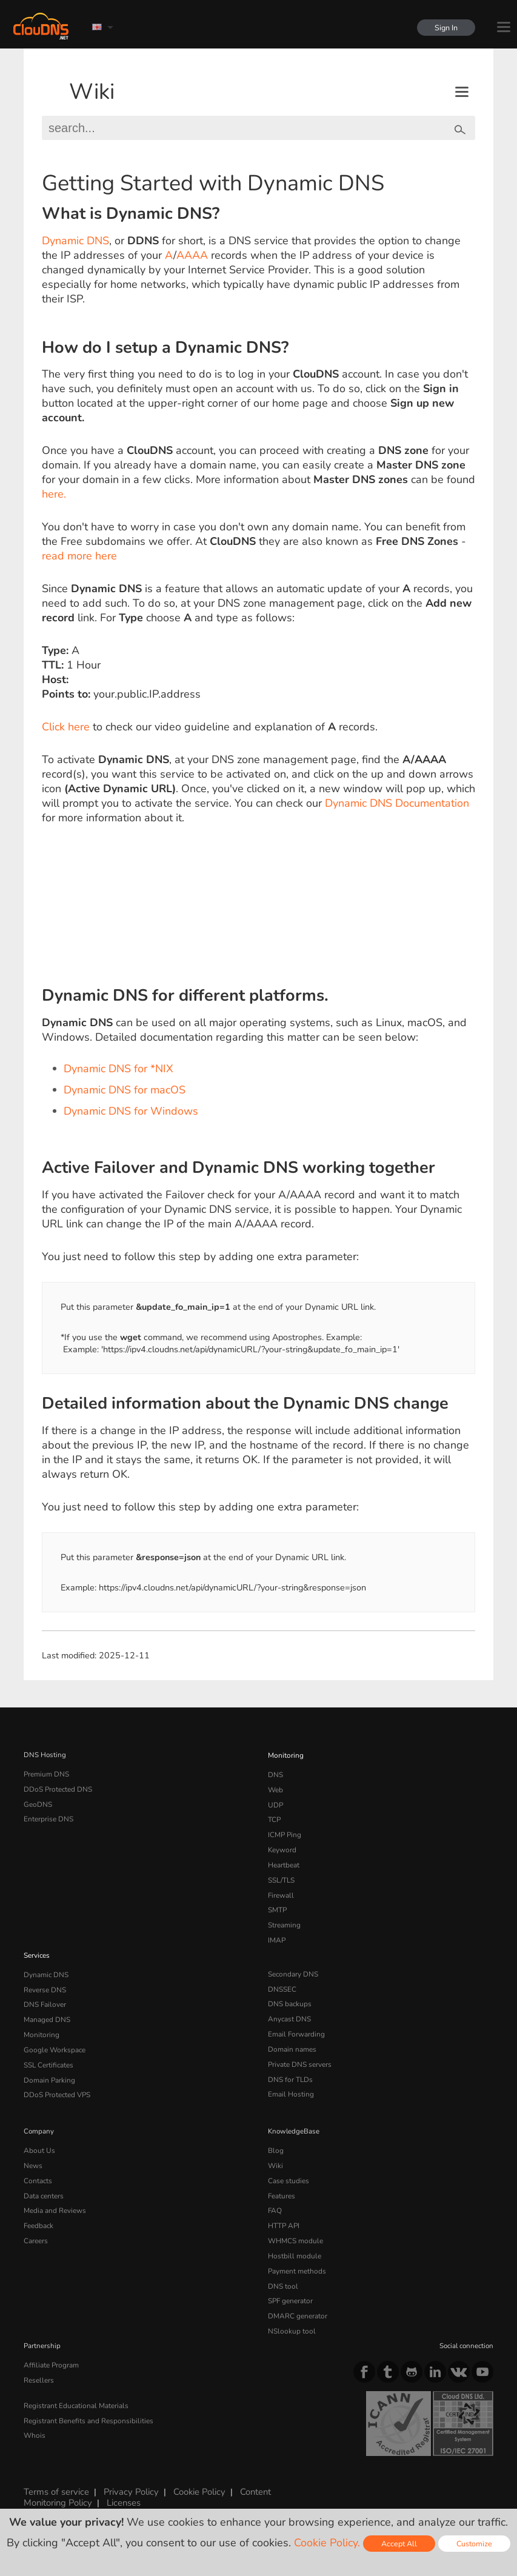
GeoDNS (37, 1802)
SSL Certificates (48, 2052)
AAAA (192, 255)
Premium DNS (46, 1773)
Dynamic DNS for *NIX (118, 1068)
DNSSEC (282, 1980)
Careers (36, 2222)
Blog (275, 2136)
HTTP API (283, 2208)
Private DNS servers (300, 2052)
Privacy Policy (129, 2469)
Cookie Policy (196, 2469)
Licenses (122, 2480)
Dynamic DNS (75, 240)
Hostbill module (293, 2237)
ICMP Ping (284, 1831)
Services (37, 1947)
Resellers (38, 2357)
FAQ (274, 2193)
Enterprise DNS (48, 1816)
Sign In (445, 27)
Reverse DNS (45, 1980)
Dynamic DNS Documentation (397, 803)
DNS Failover (44, 1994)
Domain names (292, 2038)
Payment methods (296, 2252)
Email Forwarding (296, 2023)
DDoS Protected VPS (56, 2081)
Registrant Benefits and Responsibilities (88, 2396)
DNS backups (289, 1994)
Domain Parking (49, 2067)
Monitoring (285, 1755)
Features (281, 2179)
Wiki (92, 92)
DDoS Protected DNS (57, 1788)
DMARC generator (297, 2295)
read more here (79, 556)
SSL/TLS (281, 1875)
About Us (38, 2136)
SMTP (277, 1903)
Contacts (38, 2165)
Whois (34, 2410)
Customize (474, 2543)
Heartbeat (283, 1860)
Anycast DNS (289, 2009)
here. (54, 494)
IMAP (276, 1932)
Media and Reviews (55, 2193)
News (33, 2150)
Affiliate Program (50, 2342)
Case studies (288, 2165)
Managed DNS (47, 2009)
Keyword (282, 1845)
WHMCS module (294, 2222)
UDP (275, 1802)
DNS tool (282, 2266)
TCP (274, 1816)
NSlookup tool (290, 2309)
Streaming (284, 1918)
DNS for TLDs (290, 2067)
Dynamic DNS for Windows (131, 1111)
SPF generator (290, 2280)
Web (275, 1788)
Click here (66, 726)
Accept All (399, 2543)
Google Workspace (53, 2038)
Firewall (280, 1889)
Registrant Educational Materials (75, 2382)
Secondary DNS (293, 1965)
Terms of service (56, 2469)
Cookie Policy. (327, 2542)
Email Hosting (290, 2081)
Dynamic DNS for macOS (124, 1090)
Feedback (38, 2208)
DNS (275, 1773)
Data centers (44, 2179)
